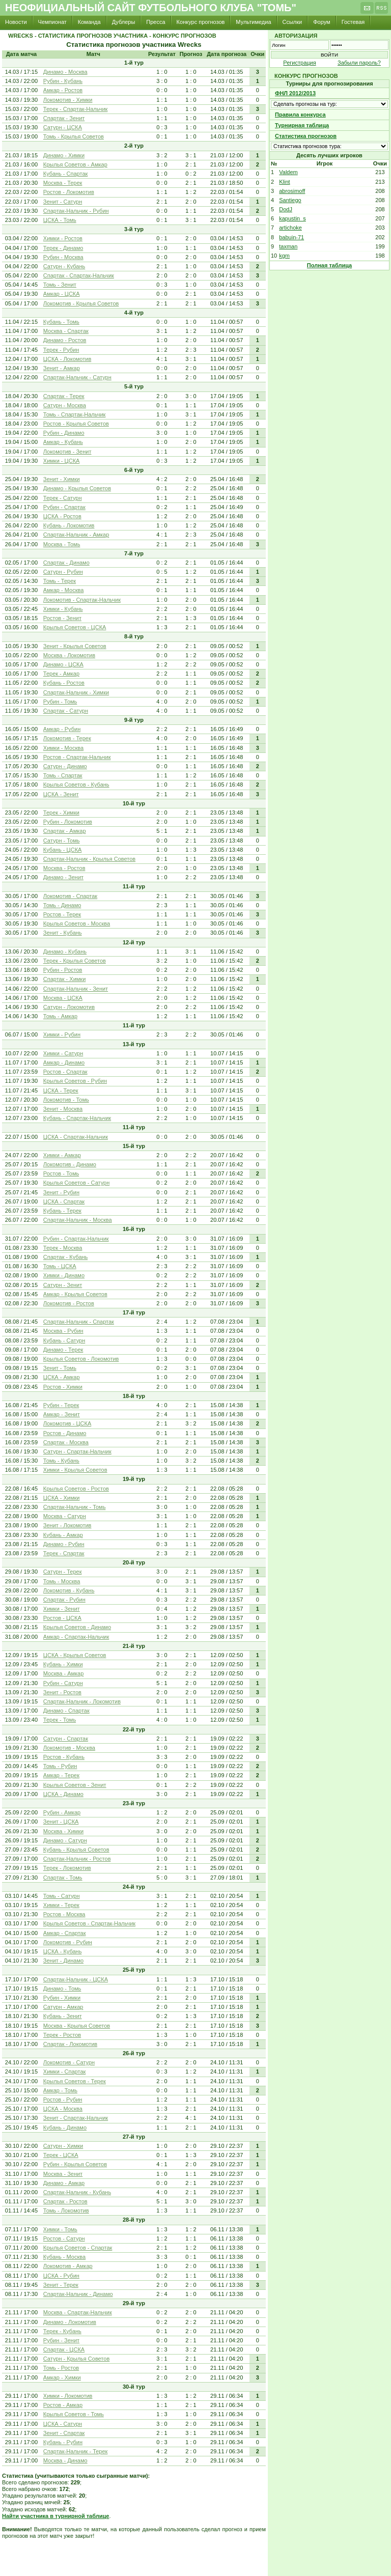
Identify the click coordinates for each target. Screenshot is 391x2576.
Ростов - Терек (62, 914)
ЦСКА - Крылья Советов (74, 1655)
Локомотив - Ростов (68, 1303)
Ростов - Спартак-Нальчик (77, 757)
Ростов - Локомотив (68, 192)
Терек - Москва (62, 1248)
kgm (284, 256)
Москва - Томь (61, 544)
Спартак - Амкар (64, 831)
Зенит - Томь (59, 1368)
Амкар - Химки (62, 2377)
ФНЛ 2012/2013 (295, 93)
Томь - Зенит (59, 285)
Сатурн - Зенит (62, 1285)
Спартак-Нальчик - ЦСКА (75, 1979)
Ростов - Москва (64, 1914)
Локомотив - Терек (67, 738)
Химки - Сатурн (63, 1053)
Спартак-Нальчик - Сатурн (77, 377)
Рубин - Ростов (62, 970)
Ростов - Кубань (64, 1757)
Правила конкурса (300, 114)
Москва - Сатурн (64, 1516)
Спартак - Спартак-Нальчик (78, 275)
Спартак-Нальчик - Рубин (76, 211)
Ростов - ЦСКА (62, 1618)
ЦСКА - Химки (61, 1498)
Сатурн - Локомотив (69, 1007)
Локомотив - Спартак (70, 896)
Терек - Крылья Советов (74, 961)
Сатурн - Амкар (63, 2007)
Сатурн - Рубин (63, 572)
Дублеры (123, 22)
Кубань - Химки (63, 1664)
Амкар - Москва (63, 590)
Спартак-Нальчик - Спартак (78, 1322)
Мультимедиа (253, 22)
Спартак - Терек (64, 396)
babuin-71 (291, 237)
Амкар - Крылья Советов (75, 1294)
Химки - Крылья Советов (75, 1470)
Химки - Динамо (64, 1275)
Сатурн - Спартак (65, 1738)
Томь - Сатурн (61, 1896)
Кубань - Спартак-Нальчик (77, 1118)
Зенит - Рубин (61, 1192)
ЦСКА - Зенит (61, 794)
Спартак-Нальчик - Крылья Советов (89, 859)
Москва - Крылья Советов (76, 2026)
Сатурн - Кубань (64, 266)
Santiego (290, 200)
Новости (16, 22)
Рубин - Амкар (61, 1812)
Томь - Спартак (62, 775)
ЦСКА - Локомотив (67, 359)
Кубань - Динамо (65, 2127)
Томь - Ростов (61, 2368)
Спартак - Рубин (64, 1600)
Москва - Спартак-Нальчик (77, 2312)
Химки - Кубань (63, 609)
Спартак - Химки (64, 979)
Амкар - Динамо (64, 1062)
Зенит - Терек (60, 2285)
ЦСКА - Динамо (63, 1794)
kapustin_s (292, 218)
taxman (288, 246)
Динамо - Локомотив (69, 2322)
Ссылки (292, 22)
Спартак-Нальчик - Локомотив (82, 1701)
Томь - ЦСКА (59, 1266)
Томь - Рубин (60, 1766)
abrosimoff (292, 191)
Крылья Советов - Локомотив (81, 1359)
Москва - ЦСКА (62, 998)
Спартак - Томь (62, 1877)
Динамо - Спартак (66, 1710)
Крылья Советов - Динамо (77, 1627)
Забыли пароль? (359, 63)
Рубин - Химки (61, 1998)
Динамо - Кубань (65, 951)
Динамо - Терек (63, 1350)
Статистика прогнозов (306, 136)
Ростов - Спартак (65, 1072)
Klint (284, 182)
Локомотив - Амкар (68, 2266)
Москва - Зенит (62, 2174)
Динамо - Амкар (64, 2183)
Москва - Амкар (63, 1673)
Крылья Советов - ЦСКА (74, 627)
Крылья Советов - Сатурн (76, 1183)
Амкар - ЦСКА (61, 294)
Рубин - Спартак (64, 507)
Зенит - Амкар (61, 368)
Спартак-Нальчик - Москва (77, 1220)
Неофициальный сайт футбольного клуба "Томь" (150, 7)
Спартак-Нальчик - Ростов (77, 1859)
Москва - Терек (62, 183)
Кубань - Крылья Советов (76, 1849)
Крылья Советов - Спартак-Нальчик (89, 1923)
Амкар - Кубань (63, 442)
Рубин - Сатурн (63, 1683)
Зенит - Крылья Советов (74, 646)
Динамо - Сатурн (65, 1840)
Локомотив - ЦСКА (67, 1423)
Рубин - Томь (60, 701)
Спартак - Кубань (65, 1257)
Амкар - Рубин (61, 729)
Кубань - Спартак (65, 174)
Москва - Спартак (66, 331)
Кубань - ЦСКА (62, 850)
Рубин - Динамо (64, 433)
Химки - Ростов (62, 238)
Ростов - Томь (61, 1173)
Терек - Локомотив (67, 1868)
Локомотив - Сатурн (69, 2062)
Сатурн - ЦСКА (62, 127)
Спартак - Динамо (66, 562)
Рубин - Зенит (61, 2340)
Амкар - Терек (61, 1775)
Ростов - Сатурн (64, 2238)
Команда (89, 22)
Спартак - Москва (66, 1442)
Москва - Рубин (63, 1331)
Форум (321, 22)
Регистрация (299, 63)
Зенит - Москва (62, 1109)
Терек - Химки (61, 812)
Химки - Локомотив (68, 2396)
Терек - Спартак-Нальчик (75, 109)
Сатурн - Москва (64, 405)
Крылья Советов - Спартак (78, 2248)
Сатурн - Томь (61, 840)
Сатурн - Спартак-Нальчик (77, 1451)
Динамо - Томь (62, 1988)
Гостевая (353, 22)
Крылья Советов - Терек (74, 2081)
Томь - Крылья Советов (73, 136)
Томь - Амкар (60, 1016)
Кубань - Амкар (63, 1535)
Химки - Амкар (62, 1155)
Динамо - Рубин (64, 1544)
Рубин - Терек (61, 1405)
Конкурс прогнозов (201, 22)
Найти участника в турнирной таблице (55, 2516)
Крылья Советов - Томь (73, 2414)
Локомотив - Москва (69, 1748)
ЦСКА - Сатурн (62, 2424)
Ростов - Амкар (62, 2405)
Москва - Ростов (64, 868)
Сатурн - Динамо (65, 766)
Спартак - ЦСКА (64, 2349)
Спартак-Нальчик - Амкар (76, 534)
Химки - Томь (60, 2229)
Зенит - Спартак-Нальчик (75, 2118)
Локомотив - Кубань (69, 1590)
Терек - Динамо (63, 248)
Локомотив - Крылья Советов (81, 303)
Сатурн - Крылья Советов (76, 2359)
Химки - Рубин (61, 1034)
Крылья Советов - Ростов (76, 1489)
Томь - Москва (61, 1581)
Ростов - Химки (62, 1387)
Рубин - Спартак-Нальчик (76, 1239)
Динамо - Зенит (63, 877)
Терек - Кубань (62, 2331)
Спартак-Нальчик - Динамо (78, 2294)
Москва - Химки (63, 1831)
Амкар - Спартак (64, 1933)
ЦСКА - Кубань (62, 1951)
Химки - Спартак (64, 2071)
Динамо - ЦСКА (63, 664)
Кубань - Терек (62, 1211)
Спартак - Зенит (64, 118)
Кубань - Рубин (62, 2442)
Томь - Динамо (62, 905)
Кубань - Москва (64, 2257)
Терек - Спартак (64, 1553)
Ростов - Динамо (65, 1433)
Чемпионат (52, 22)
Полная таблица (329, 265)
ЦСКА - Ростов (62, 516)
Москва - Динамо (65, 2460)
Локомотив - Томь (66, 1100)
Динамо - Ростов (65, 340)
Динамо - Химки (64, 155)
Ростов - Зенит (62, 618)
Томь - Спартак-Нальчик (74, 414)
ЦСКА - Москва (62, 2109)
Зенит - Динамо (63, 1960)
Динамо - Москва (65, 72)
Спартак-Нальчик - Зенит (75, 989)
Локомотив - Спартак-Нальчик (82, 600)
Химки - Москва (63, 748)
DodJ (285, 209)
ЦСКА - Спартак (64, 1201)
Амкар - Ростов (62, 90)
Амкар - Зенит (61, 1414)
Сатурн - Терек (62, 1572)
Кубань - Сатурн (64, 1340)
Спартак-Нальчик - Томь (74, 1507)
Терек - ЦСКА (60, 2155)
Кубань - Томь (61, 322)
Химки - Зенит (61, 1609)
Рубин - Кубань (62, 81)
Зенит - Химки (61, 479)
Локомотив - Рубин (67, 1942)
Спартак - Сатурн (65, 711)
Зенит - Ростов (62, 1692)
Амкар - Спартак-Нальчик (76, 1637)
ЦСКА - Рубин (61, 2276)
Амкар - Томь (60, 2090)
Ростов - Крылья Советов (76, 424)
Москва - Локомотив (69, 655)
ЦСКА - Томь (59, 220)
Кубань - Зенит (62, 2016)
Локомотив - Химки (68, 100)
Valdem (288, 172)
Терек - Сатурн (62, 498)
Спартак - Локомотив (70, 2044)
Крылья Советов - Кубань (76, 784)
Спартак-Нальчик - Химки (76, 692)
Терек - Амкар (61, 673)
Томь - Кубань (61, 1461)
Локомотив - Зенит (67, 452)
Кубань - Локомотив (69, 525)
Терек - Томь (59, 1720)
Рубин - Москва (63, 257)
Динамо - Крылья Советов (77, 488)
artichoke (290, 228)
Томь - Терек (59, 581)
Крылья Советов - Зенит (74, 1785)
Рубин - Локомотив (67, 822)
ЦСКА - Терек (60, 1090)
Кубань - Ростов (64, 683)
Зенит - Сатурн (62, 202)
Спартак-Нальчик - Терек (75, 2451)
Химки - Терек (61, 1905)
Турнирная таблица (302, 125)
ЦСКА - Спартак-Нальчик (75, 1137)
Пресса (155, 22)
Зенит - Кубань (62, 933)
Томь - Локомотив (66, 2210)
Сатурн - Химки (63, 2146)
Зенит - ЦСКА (61, 1821)
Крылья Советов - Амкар (75, 164)
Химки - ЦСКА (61, 461)
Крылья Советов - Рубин (75, 1081)
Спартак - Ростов (65, 2201)
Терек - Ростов (62, 2035)
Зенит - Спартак (64, 2433)
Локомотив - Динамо (69, 1164)
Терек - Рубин (61, 350)
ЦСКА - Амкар (61, 1377)
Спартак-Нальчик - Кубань (77, 2192)
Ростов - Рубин (62, 2099)
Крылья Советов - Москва (76, 923)
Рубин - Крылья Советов (75, 2164)
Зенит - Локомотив (67, 1525)
